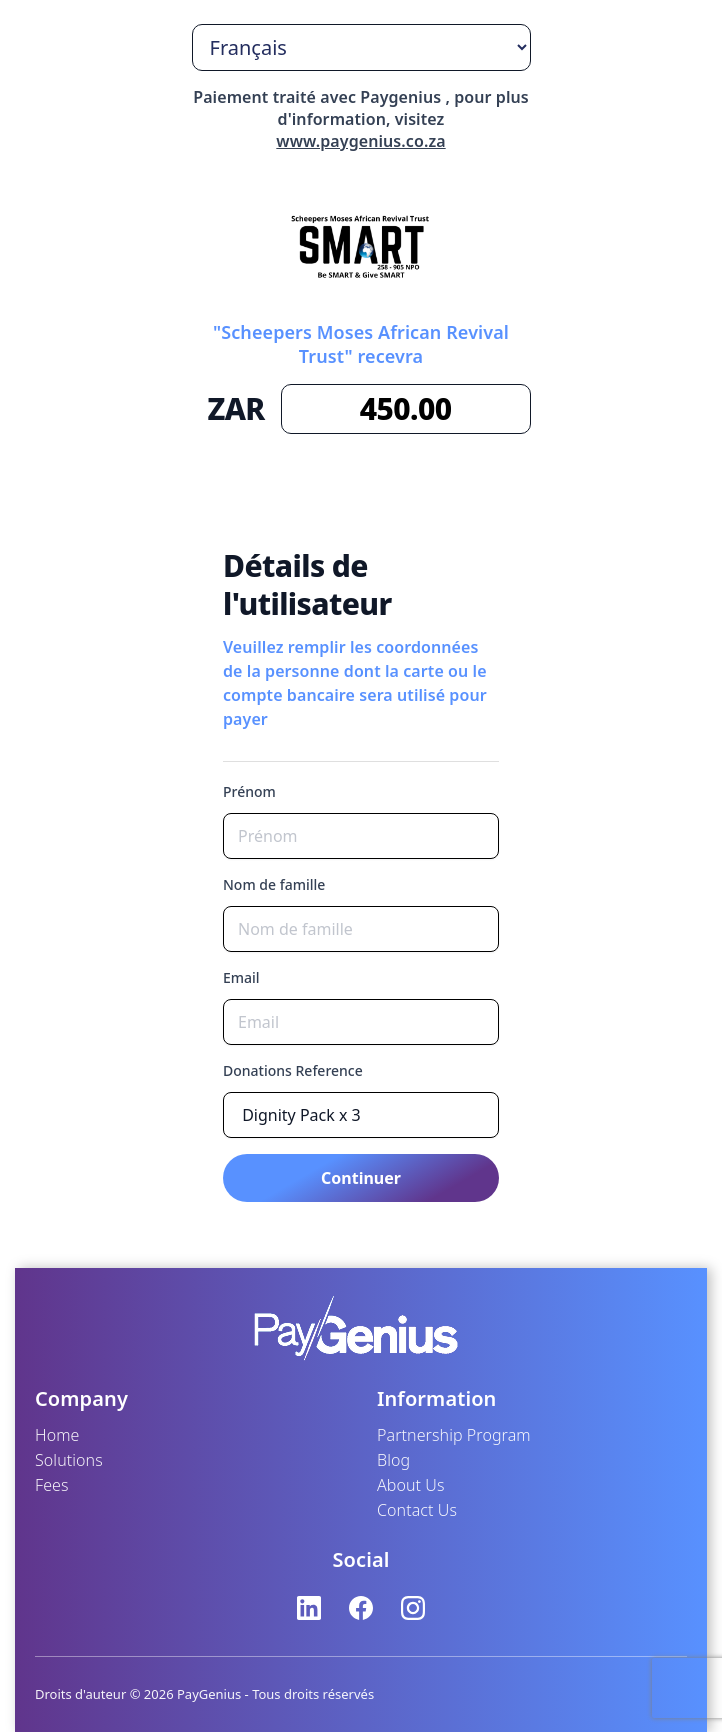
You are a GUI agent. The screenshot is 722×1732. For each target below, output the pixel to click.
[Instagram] (413, 1608)
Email (241, 977)
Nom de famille (274, 884)
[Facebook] (361, 1608)
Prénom (249, 791)
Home (57, 1435)
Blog (393, 1460)
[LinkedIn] (309, 1608)
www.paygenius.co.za (360, 141)
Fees (52, 1485)
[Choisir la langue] (361, 47)
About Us (411, 1485)
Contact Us (417, 1510)
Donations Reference (293, 1070)
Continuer (361, 1178)
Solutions (69, 1460)
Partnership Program (454, 1435)
